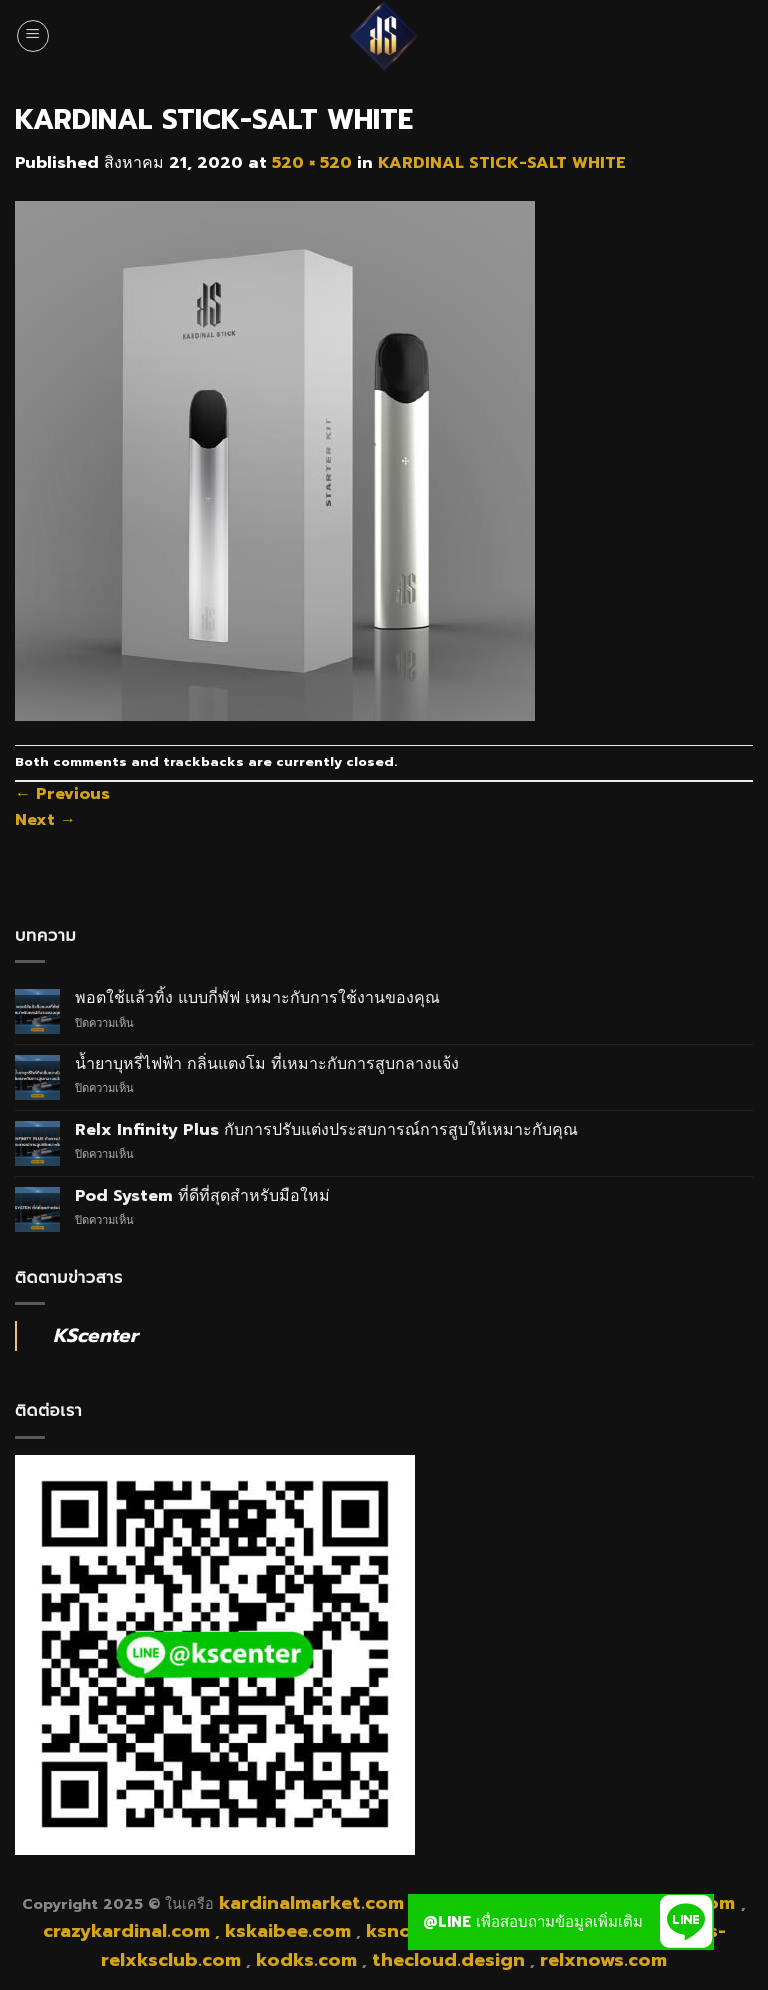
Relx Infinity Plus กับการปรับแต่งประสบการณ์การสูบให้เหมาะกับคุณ (326, 1130)
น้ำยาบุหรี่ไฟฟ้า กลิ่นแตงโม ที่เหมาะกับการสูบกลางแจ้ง (267, 1064)
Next (45, 820)
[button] (686, 1922)
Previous (62, 794)
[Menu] (33, 36)
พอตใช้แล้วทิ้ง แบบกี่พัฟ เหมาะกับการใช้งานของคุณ (257, 998)
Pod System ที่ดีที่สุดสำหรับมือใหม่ (202, 1196)
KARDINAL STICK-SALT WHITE (502, 163)
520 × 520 (312, 163)
